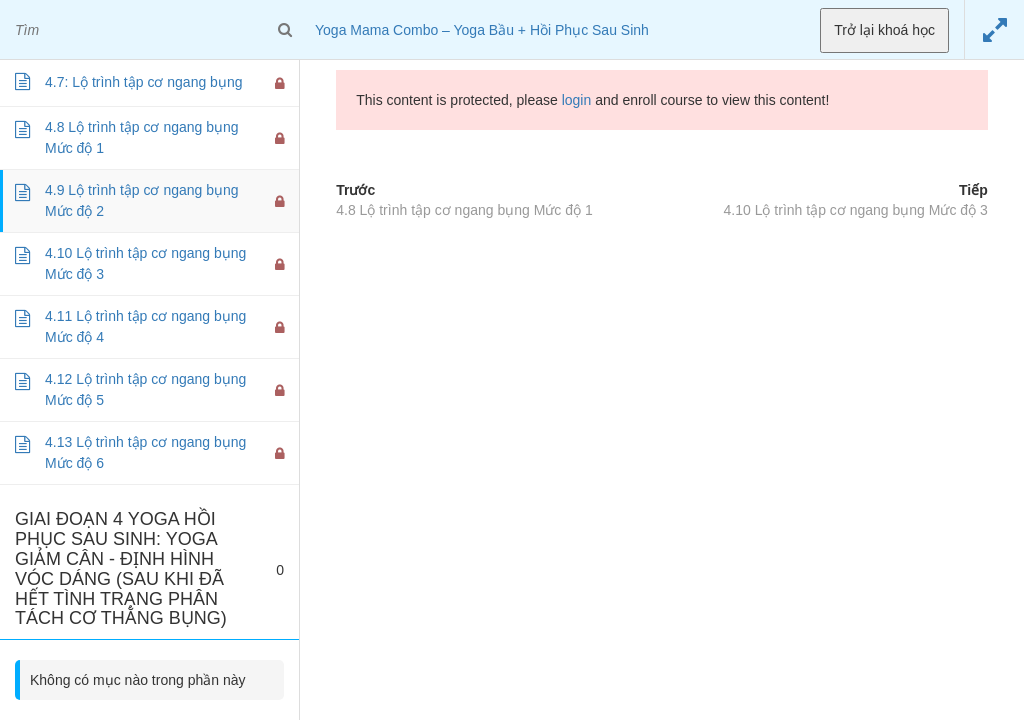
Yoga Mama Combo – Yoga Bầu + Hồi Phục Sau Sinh (482, 30)
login (577, 100)
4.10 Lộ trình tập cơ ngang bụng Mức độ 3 (856, 210)
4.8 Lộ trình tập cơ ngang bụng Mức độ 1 (464, 210)
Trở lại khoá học (884, 30)
